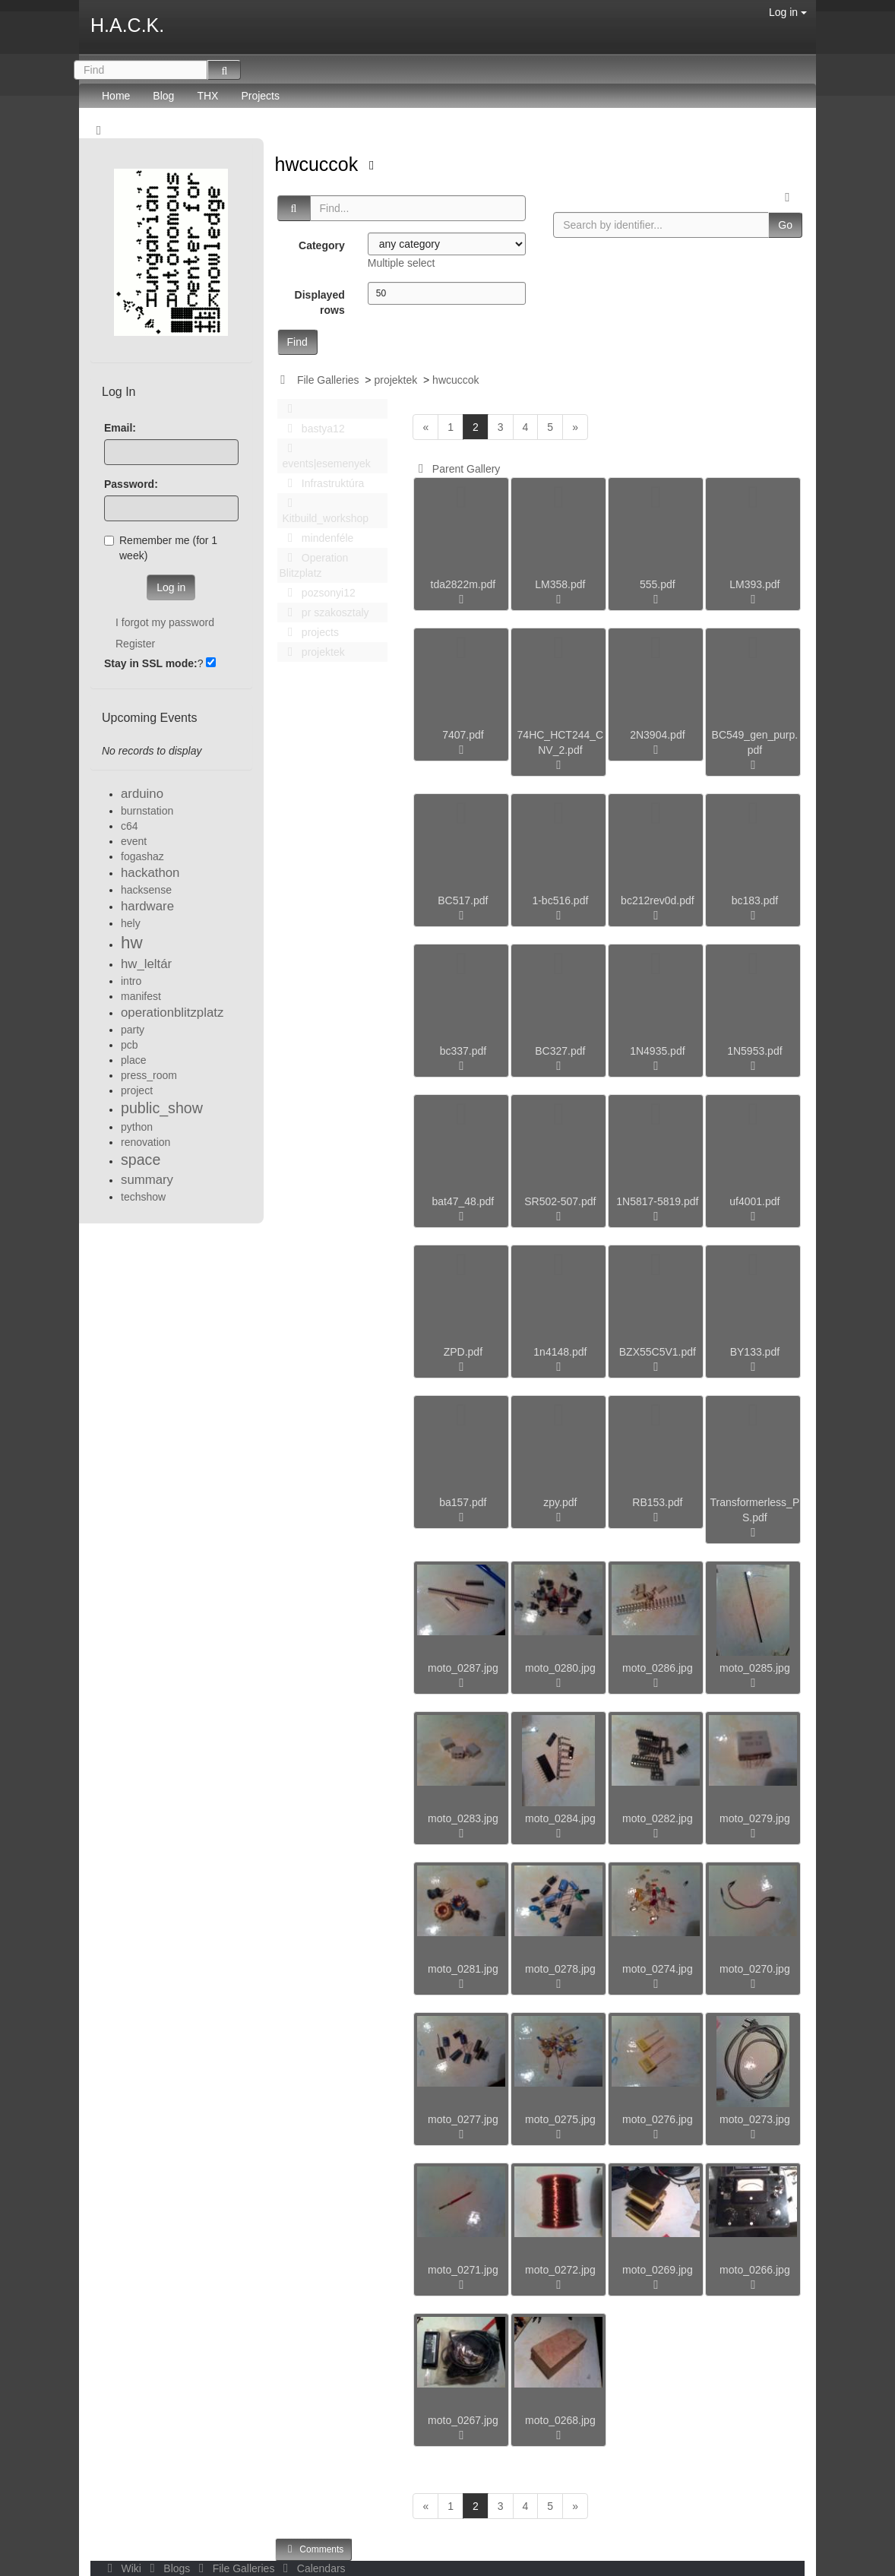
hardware (147, 906)
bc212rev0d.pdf (657, 900)
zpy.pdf (560, 1502)
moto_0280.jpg (560, 1668)
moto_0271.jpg (463, 2270)
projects (309, 632)
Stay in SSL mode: (151, 663)
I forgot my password (164, 622)
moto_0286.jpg (657, 1668)
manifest (141, 996)
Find (297, 342)
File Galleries (328, 380)
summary (147, 1179)
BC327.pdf (560, 1051)
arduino (142, 793)
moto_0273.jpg (754, 2119)
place (133, 1060)
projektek (395, 380)
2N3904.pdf (657, 735)
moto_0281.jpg (463, 1969)
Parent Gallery (456, 469)
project (137, 1090)
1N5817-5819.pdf (657, 1201)
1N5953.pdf (754, 1051)
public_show (162, 1108)
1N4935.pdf (657, 1051)
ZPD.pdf (463, 1352)
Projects (260, 96)
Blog (163, 96)
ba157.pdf (462, 1502)
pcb (129, 1045)
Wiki (123, 2568)
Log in (788, 12)
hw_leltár (146, 964)
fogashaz (142, 856)
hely (131, 923)
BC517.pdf (463, 900)
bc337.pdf (463, 1051)
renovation (145, 1142)
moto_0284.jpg (560, 1818)
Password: (131, 484)
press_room (149, 1075)
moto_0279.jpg (754, 1818)
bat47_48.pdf (463, 1201)
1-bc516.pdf (560, 900)
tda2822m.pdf (463, 584)
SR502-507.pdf (560, 1201)
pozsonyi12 (318, 593)
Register (135, 644)
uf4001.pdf (754, 1201)
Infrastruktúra (322, 483)
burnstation (147, 811)
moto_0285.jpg (754, 1668)
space (140, 1159)
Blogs (168, 2568)
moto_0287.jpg (463, 1668)
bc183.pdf (755, 900)
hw (132, 942)
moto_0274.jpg (657, 1969)
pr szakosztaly (324, 612)
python (137, 1127)
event (134, 841)
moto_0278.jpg (560, 1969)
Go (785, 225)
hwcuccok (319, 164)
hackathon (150, 873)
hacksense (146, 890)
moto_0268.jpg (560, 2420)
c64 (129, 826)
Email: (120, 428)
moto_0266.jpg (754, 2270)
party (132, 1030)
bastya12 (312, 428)
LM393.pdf (754, 584)
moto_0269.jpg (657, 2270)
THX (207, 96)
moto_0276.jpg (657, 2119)
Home (116, 96)
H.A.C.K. (127, 25)
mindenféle (317, 538)
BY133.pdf (755, 1352)
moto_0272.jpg (560, 2270)
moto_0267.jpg (463, 2420)
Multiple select (401, 263)
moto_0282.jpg (657, 1818)
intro (131, 981)
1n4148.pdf (560, 1352)
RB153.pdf (657, 1502)
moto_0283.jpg (463, 1818)
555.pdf (657, 584)
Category (322, 245)
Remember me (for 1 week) (160, 548)
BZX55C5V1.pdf (657, 1352)
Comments (313, 2549)
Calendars (311, 2568)
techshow (143, 1197)
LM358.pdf (560, 584)
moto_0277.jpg (463, 2119)
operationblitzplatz (172, 1012)
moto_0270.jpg (754, 1969)
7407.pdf (463, 735)
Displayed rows (320, 302)
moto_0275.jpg (560, 2119)
